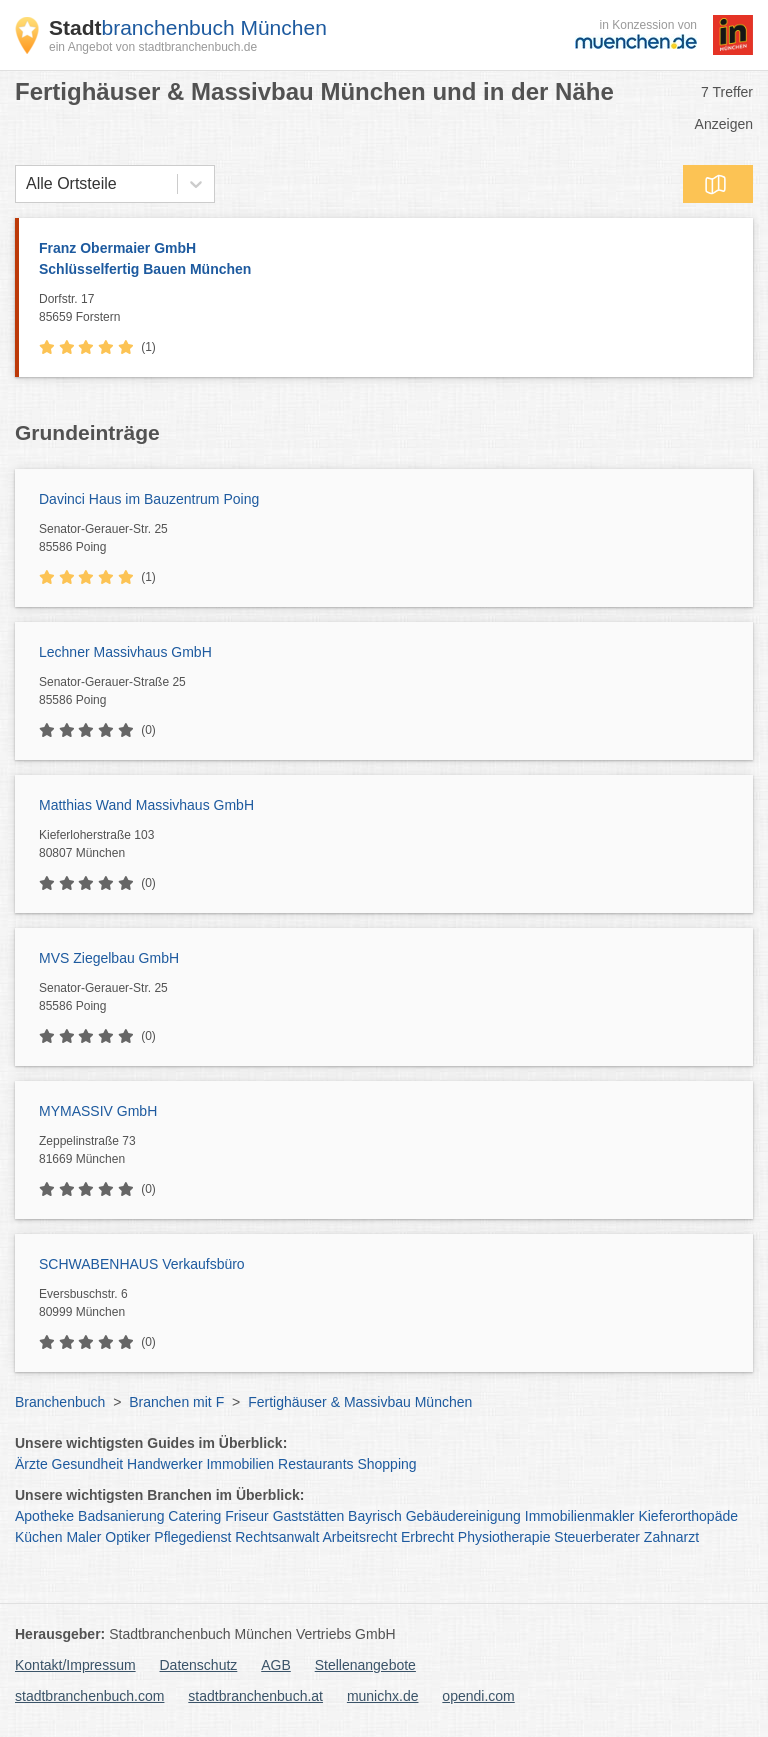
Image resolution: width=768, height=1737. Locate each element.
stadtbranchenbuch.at (255, 1696)
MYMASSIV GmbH (98, 1111)
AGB (276, 1665)
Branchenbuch (60, 1402)
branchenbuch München (188, 27)
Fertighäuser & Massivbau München (360, 1402)
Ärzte (31, 1464)
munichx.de (383, 1696)
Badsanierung (121, 1516)
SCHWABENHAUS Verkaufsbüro (142, 1264)
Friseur (247, 1516)
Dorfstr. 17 (391, 309)
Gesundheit (88, 1464)
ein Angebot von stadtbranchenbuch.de (153, 47)
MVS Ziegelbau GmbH (109, 958)
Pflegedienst (192, 1537)
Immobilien (240, 1464)
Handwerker (164, 1464)
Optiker (127, 1537)
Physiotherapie (504, 1537)
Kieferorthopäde (688, 1516)
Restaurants (315, 1464)
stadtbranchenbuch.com (89, 1696)
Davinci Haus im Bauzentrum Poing (149, 499)
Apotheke (44, 1516)
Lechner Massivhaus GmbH (125, 652)
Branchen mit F (176, 1402)
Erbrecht (427, 1537)
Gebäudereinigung (463, 1516)
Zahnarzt (671, 1537)
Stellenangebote (365, 1665)
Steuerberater (597, 1537)
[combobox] (26, 184)
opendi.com (478, 1696)
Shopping (386, 1464)
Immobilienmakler (580, 1516)
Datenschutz (199, 1665)
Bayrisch (375, 1516)
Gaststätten (309, 1516)
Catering (194, 1516)
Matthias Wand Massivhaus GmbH (146, 805)
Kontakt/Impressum (75, 1665)
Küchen (38, 1537)
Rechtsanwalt (277, 1537)
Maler (83, 1537)
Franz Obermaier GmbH (386, 260)
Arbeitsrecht (359, 1537)
